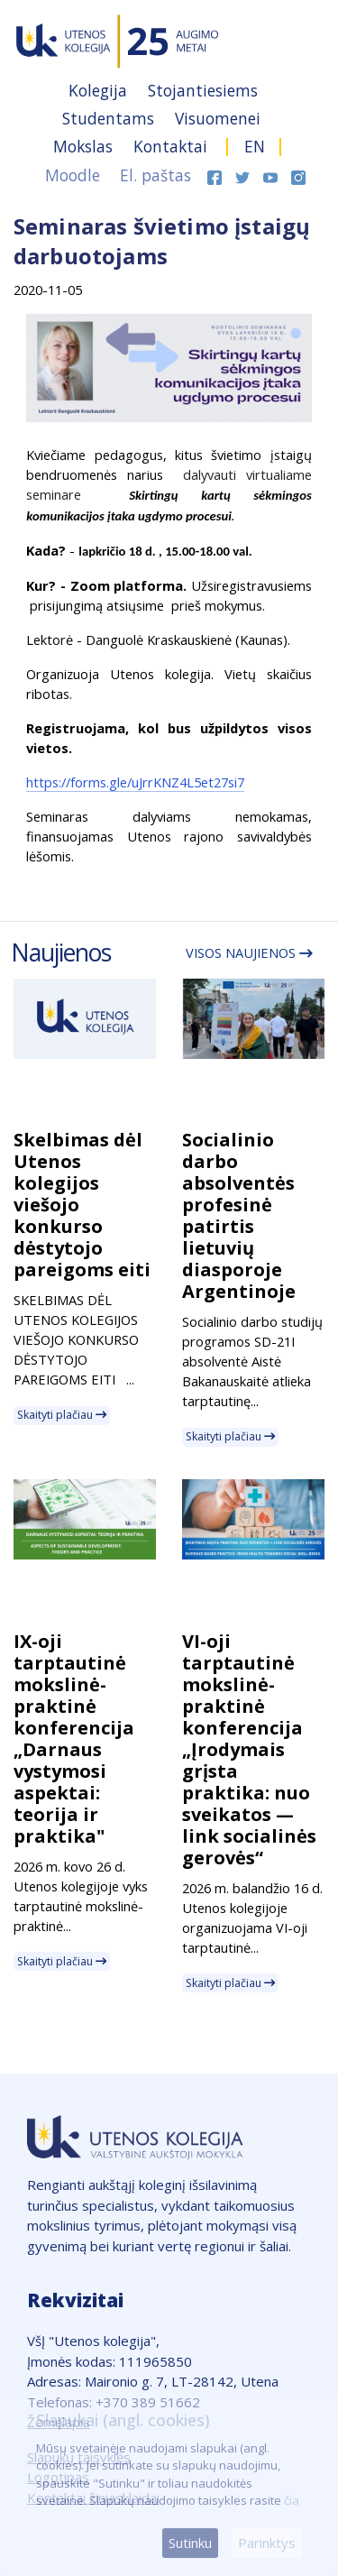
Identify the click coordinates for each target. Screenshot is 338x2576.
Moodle (72, 175)
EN (254, 146)
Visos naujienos (249, 952)
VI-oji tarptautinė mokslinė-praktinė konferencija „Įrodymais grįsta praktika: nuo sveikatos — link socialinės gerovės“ (249, 1749)
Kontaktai (172, 146)
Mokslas (85, 146)
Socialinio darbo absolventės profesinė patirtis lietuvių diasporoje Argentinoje (239, 1215)
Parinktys (267, 2543)
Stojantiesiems (203, 90)
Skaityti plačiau (61, 1414)
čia (291, 2500)
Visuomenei (217, 118)
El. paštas (155, 175)
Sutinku (190, 2543)
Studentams (110, 118)
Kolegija (100, 90)
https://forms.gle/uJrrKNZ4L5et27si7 (135, 782)
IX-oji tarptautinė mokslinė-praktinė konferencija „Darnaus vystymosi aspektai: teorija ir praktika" (74, 1738)
